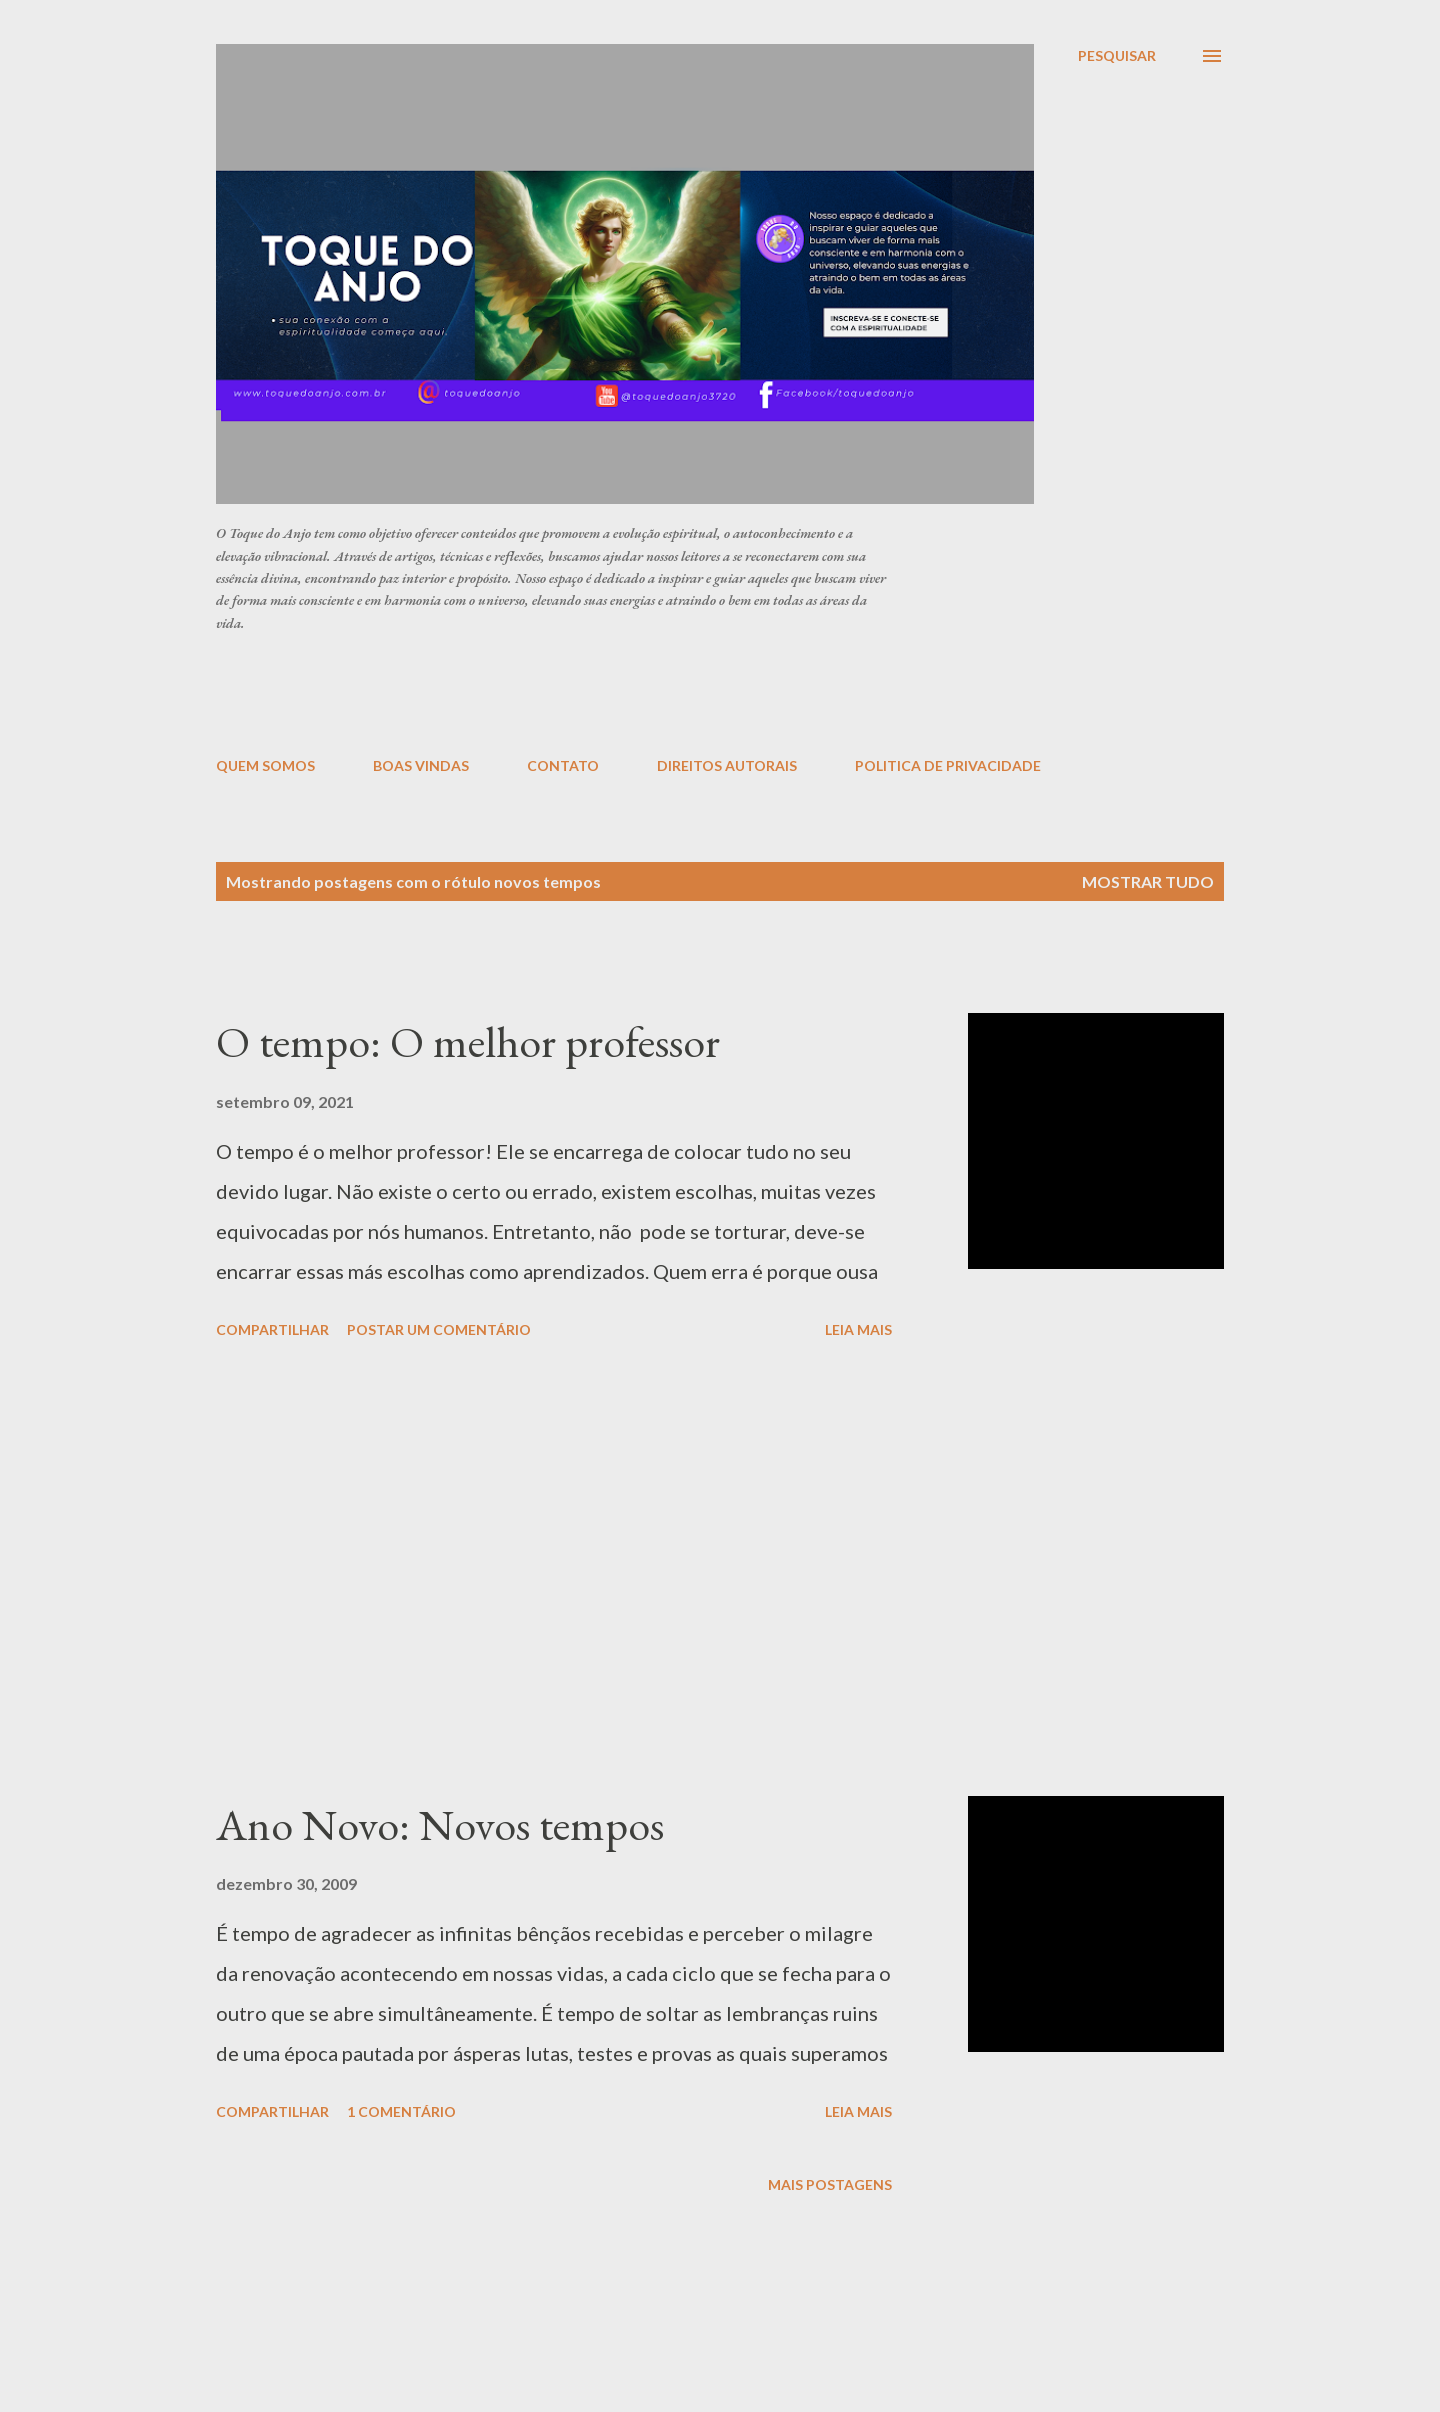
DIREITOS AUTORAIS (727, 765)
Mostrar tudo (1148, 881)
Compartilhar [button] (272, 1329)
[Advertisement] (701, 693)
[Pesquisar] (1117, 56)
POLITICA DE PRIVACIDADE (948, 765)
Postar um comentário (439, 1329)
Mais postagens (830, 2184)
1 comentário (401, 2111)
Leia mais (858, 1329)
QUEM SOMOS (265, 765)
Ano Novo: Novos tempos (440, 1824)
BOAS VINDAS (421, 765)
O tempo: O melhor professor (468, 1041)
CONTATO (563, 765)
